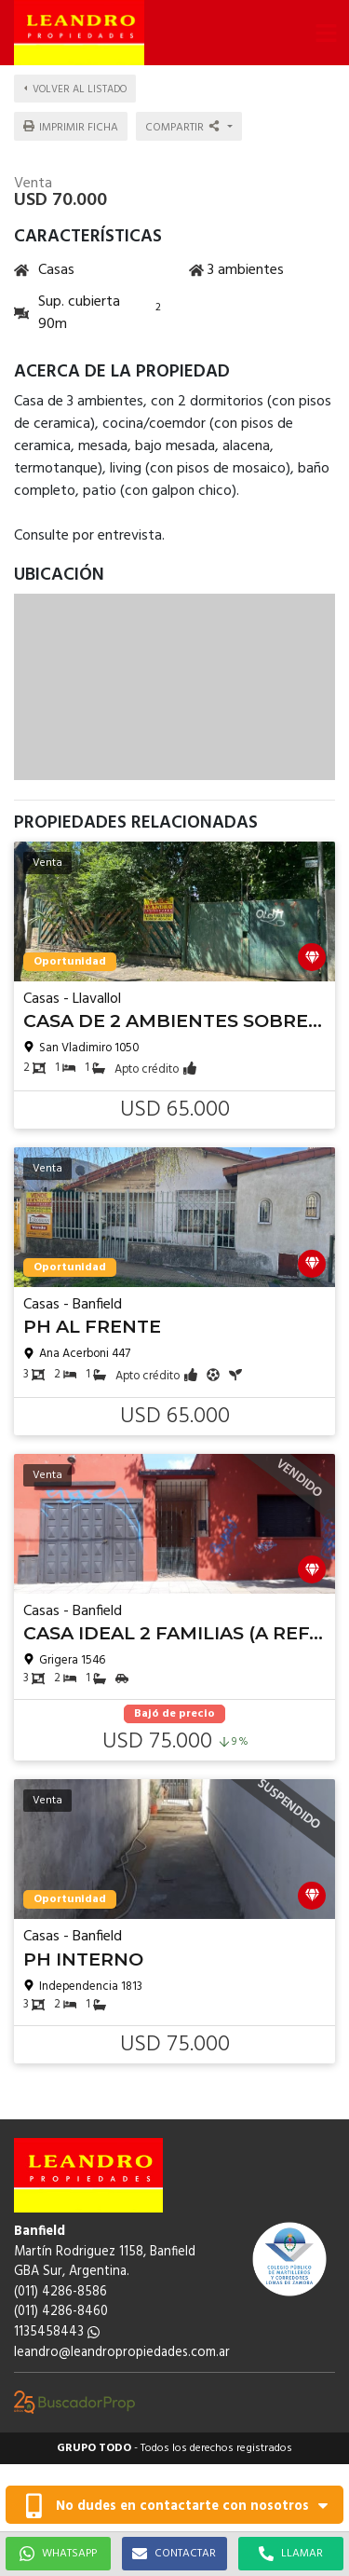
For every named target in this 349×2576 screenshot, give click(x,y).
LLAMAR (291, 2553)
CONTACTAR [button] (174, 2553)
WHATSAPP (58, 2553)
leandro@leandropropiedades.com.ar (122, 2353)
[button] (325, 33)
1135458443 (57, 2332)
